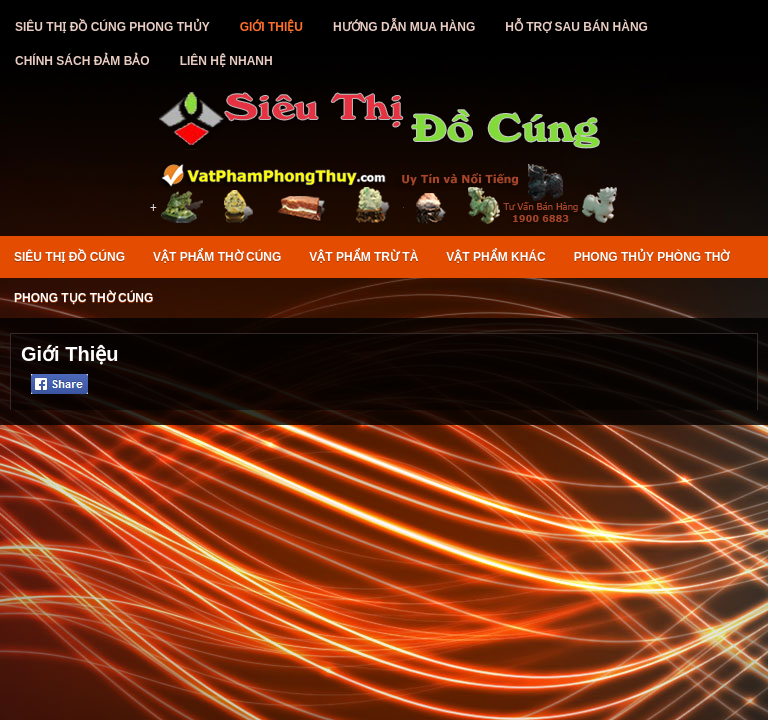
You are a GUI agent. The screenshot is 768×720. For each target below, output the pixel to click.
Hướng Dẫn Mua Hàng (404, 27)
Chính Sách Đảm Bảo (82, 61)
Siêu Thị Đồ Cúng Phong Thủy (112, 27)
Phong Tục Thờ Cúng (83, 298)
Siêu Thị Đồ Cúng (69, 257)
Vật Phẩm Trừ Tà (363, 257)
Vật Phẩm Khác (495, 257)
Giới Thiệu (271, 27)
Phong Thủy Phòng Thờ (652, 257)
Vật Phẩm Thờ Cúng (217, 257)
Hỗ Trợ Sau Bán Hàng (576, 27)
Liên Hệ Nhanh (226, 61)
